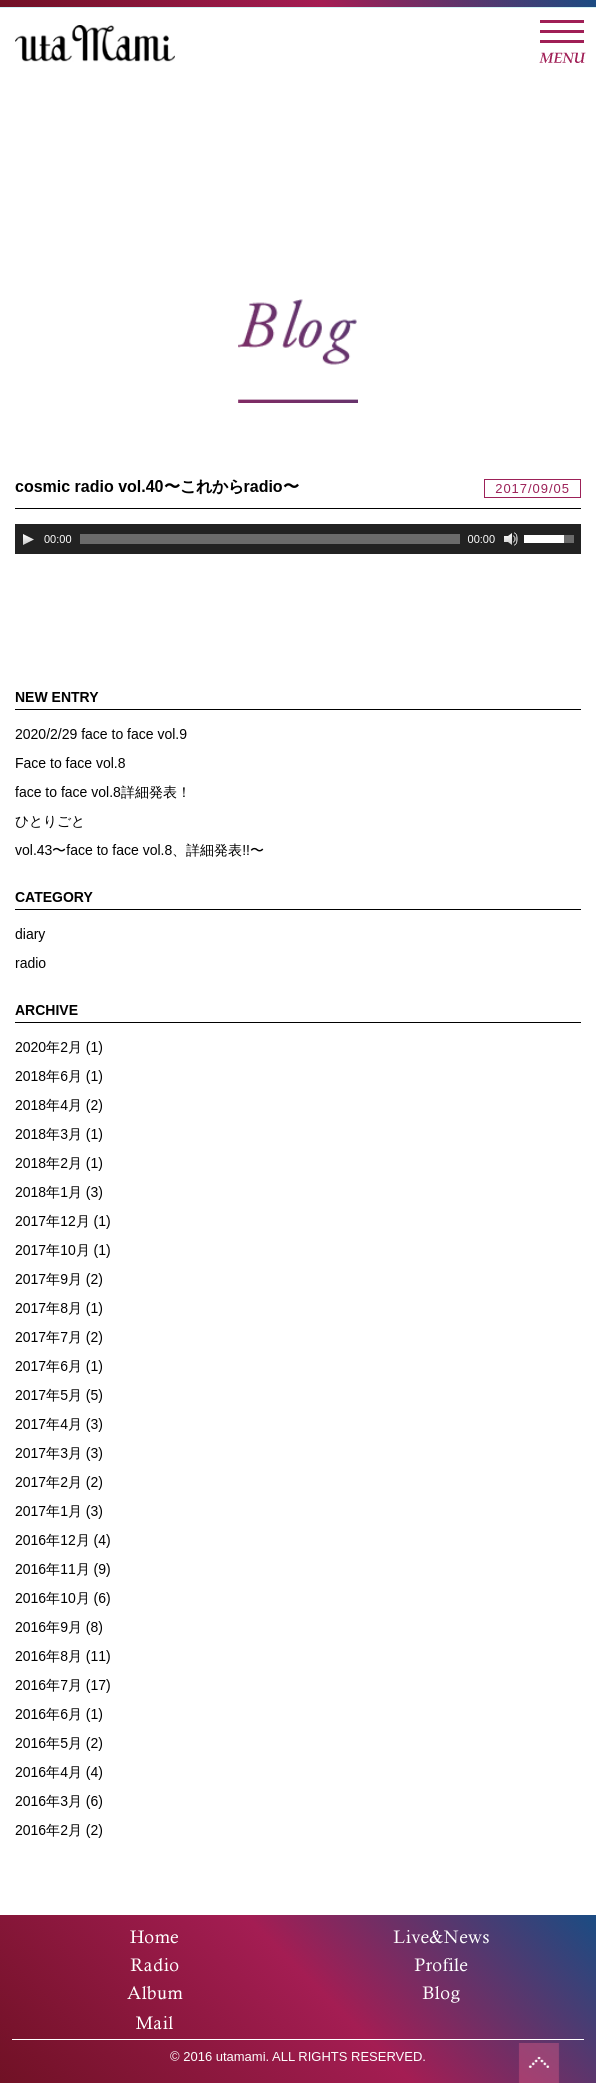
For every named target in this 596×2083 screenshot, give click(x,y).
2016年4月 (48, 1772)
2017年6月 (48, 1366)
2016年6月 (48, 1714)
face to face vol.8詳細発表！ (103, 792)
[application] (298, 539)
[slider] (270, 539)
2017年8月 (48, 1308)
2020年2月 (48, 1047)
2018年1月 (48, 1192)
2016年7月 (48, 1685)
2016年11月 (52, 1569)
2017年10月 (52, 1250)
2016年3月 (48, 1801)
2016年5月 (48, 1743)
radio (30, 963)
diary (30, 934)
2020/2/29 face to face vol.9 (101, 734)
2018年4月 (48, 1105)
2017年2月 (48, 1482)
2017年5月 (48, 1395)
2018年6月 (48, 1076)
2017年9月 (48, 1279)
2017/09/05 (532, 488)
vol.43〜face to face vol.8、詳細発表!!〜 (139, 850)
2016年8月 (48, 1656)
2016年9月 (48, 1627)
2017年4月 (48, 1424)
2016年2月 (48, 1830)
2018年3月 (48, 1134)
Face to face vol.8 (70, 763)
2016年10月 (52, 1598)
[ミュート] (511, 539)
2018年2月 (48, 1163)
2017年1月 (48, 1511)
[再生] (28, 539)
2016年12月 (52, 1540)
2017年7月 (48, 1337)
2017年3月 (48, 1453)
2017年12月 (52, 1221)
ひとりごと (50, 821)
